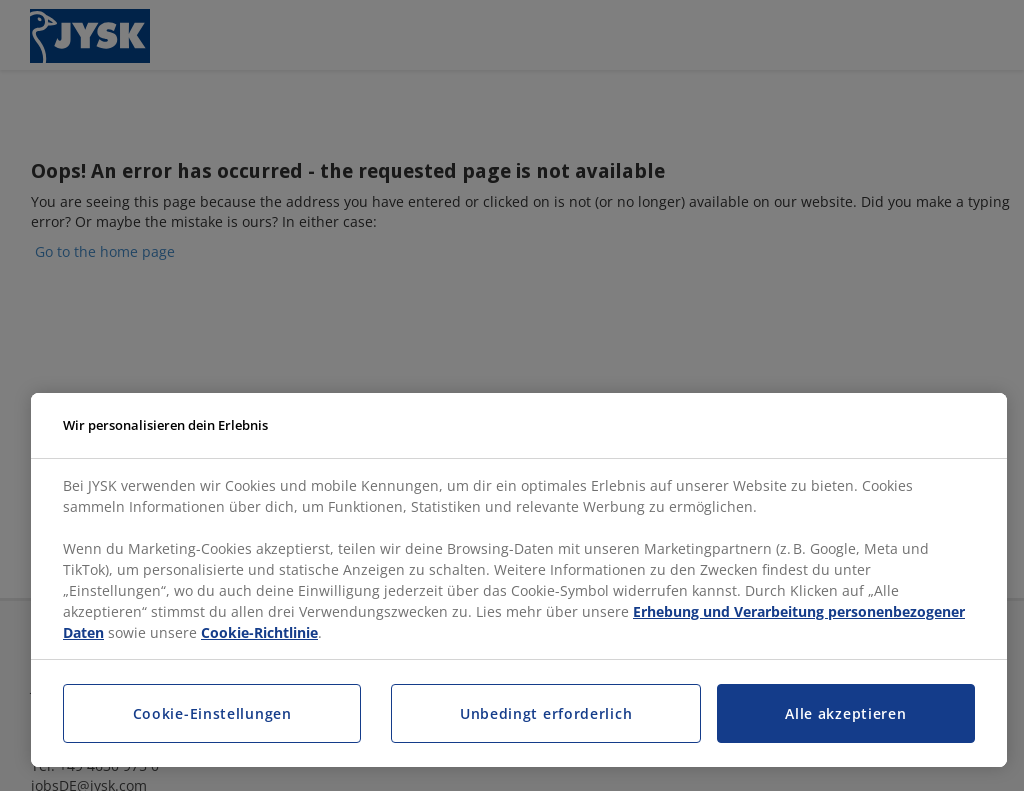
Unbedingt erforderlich (546, 713)
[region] (519, 580)
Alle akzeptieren (845, 713)
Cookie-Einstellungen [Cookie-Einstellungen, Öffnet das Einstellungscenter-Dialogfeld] (212, 713)
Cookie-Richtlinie (259, 632)
